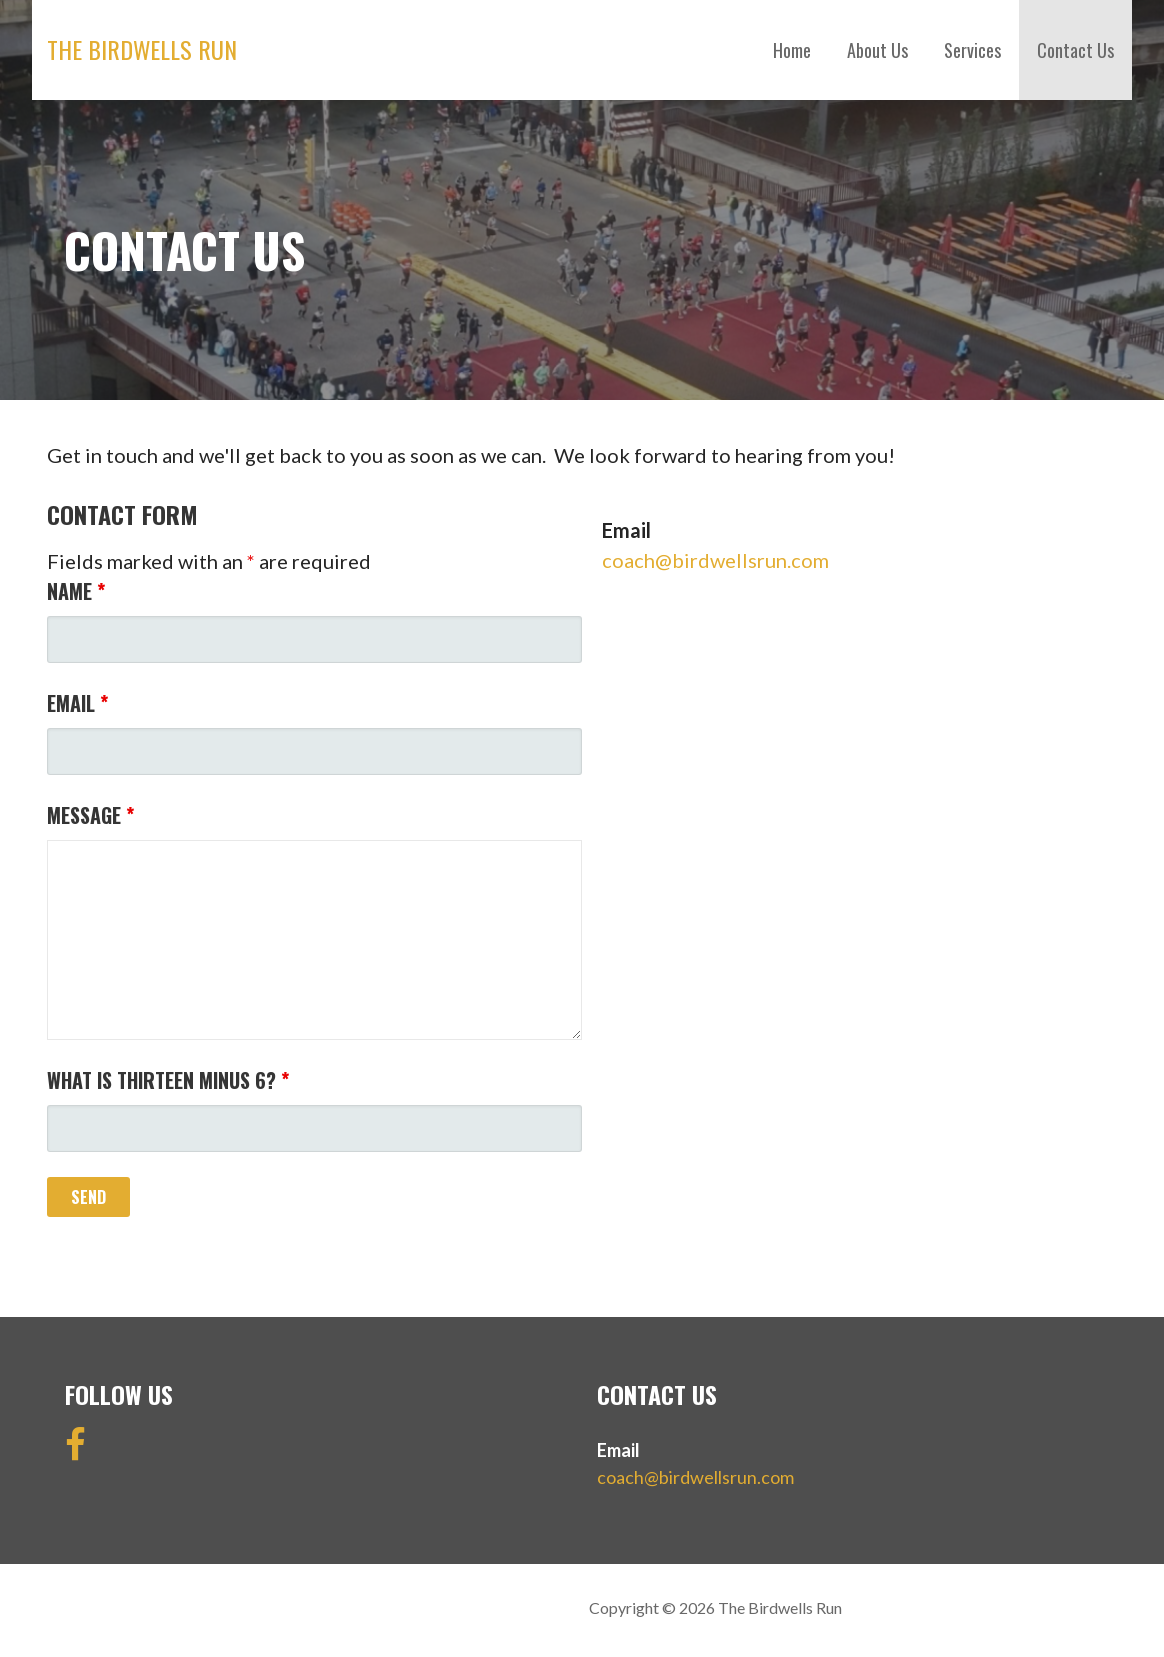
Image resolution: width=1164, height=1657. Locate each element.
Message (90, 815)
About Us (877, 50)
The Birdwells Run (142, 49)
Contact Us (1075, 50)
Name (76, 591)
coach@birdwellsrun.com (715, 560)
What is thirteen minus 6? (168, 1080)
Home (792, 50)
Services (972, 50)
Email (77, 703)
